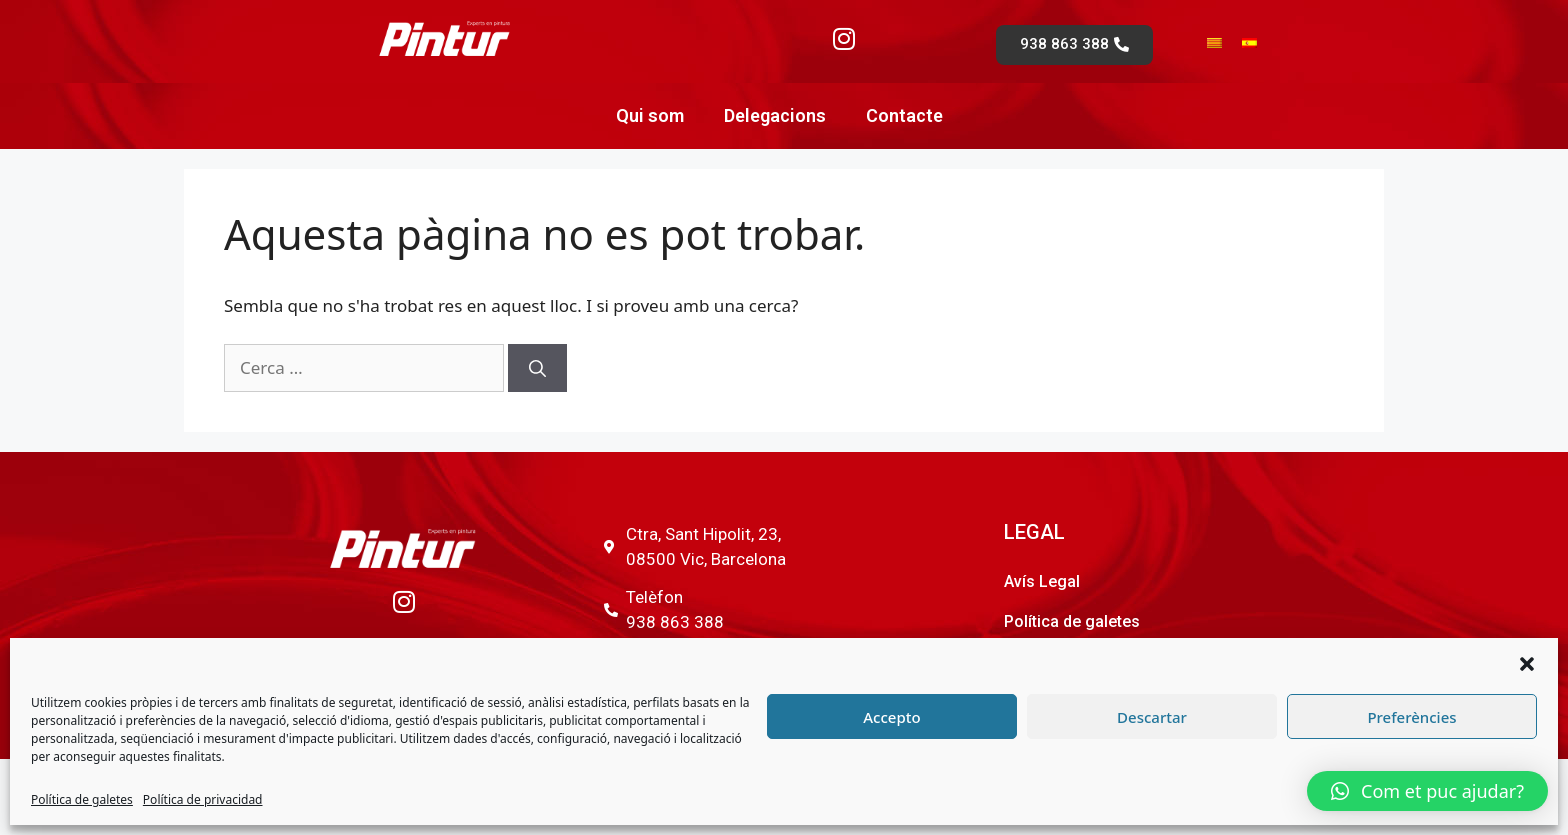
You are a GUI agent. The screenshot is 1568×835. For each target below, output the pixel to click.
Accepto (891, 717)
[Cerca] (537, 368)
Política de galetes (82, 799)
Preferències (1411, 717)
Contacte (904, 115)
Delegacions (775, 115)
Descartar (1152, 717)
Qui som (650, 115)
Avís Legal (1042, 581)
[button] (1527, 664)
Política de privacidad (203, 799)
